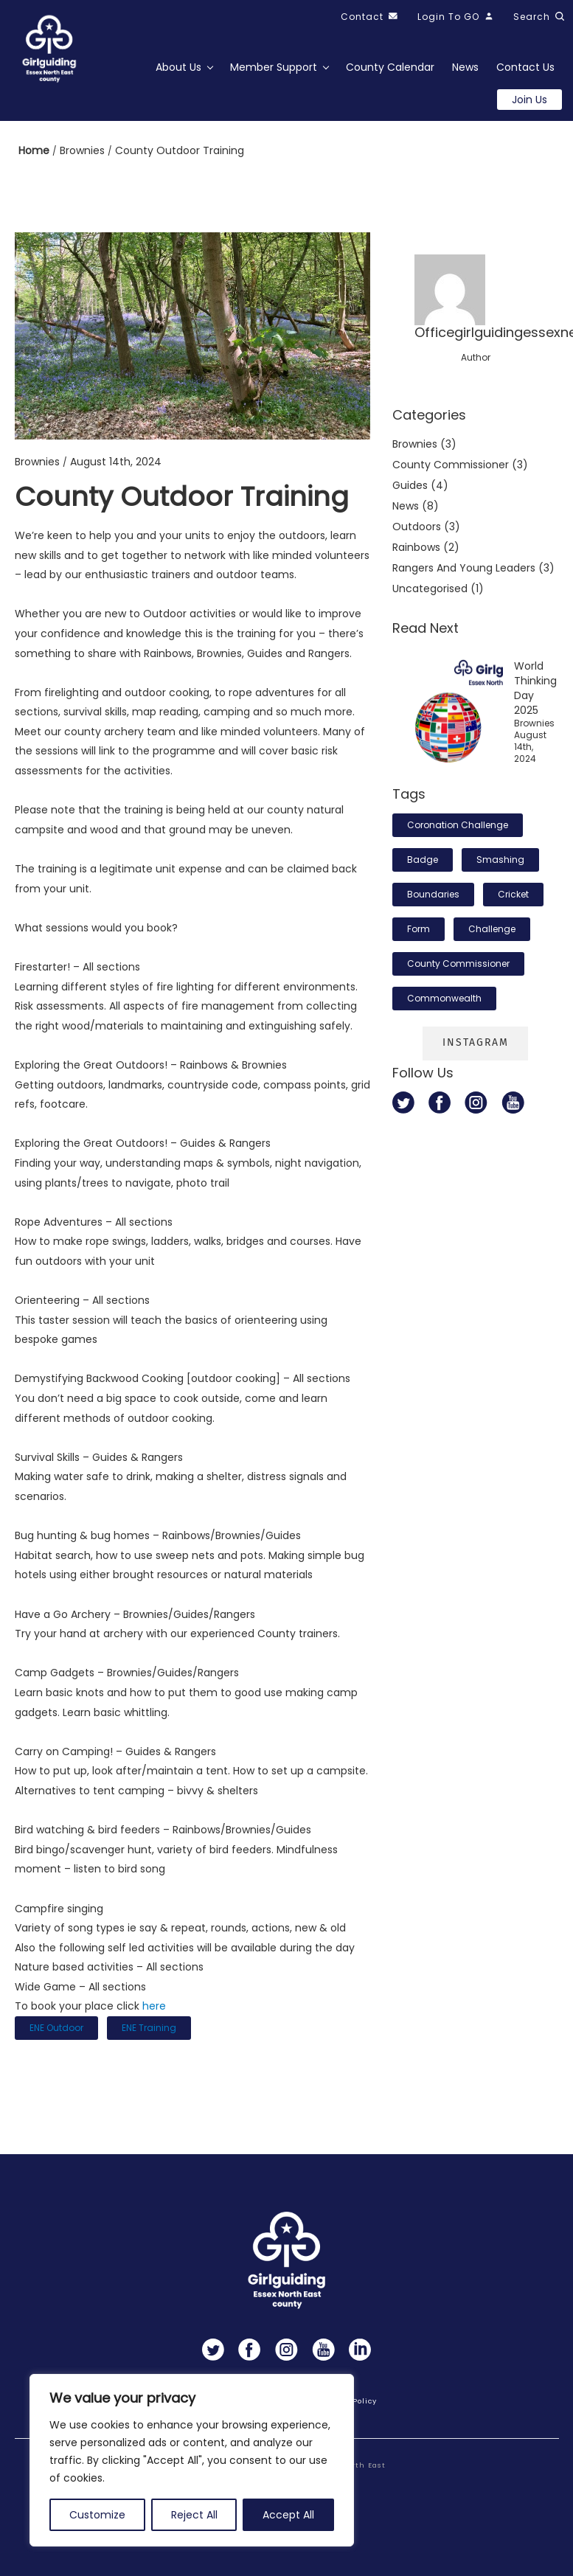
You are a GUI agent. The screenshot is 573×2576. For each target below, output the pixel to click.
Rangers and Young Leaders (463, 567)
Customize (97, 2514)
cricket (513, 894)
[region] (191, 2460)
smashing (500, 859)
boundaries (433, 894)
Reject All (194, 2514)
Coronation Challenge (457, 825)
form (418, 929)
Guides (410, 485)
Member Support (273, 67)
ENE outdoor (56, 2027)
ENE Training (149, 2027)
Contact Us (525, 67)
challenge (491, 929)
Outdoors (416, 526)
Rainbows (416, 547)
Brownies (84, 150)
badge (422, 859)
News (465, 67)
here (154, 2006)
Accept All (288, 2514)
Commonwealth (444, 998)
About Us (178, 67)
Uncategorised (430, 588)
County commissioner (450, 464)
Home (35, 150)
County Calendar (390, 67)
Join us (529, 99)
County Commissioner (458, 963)
